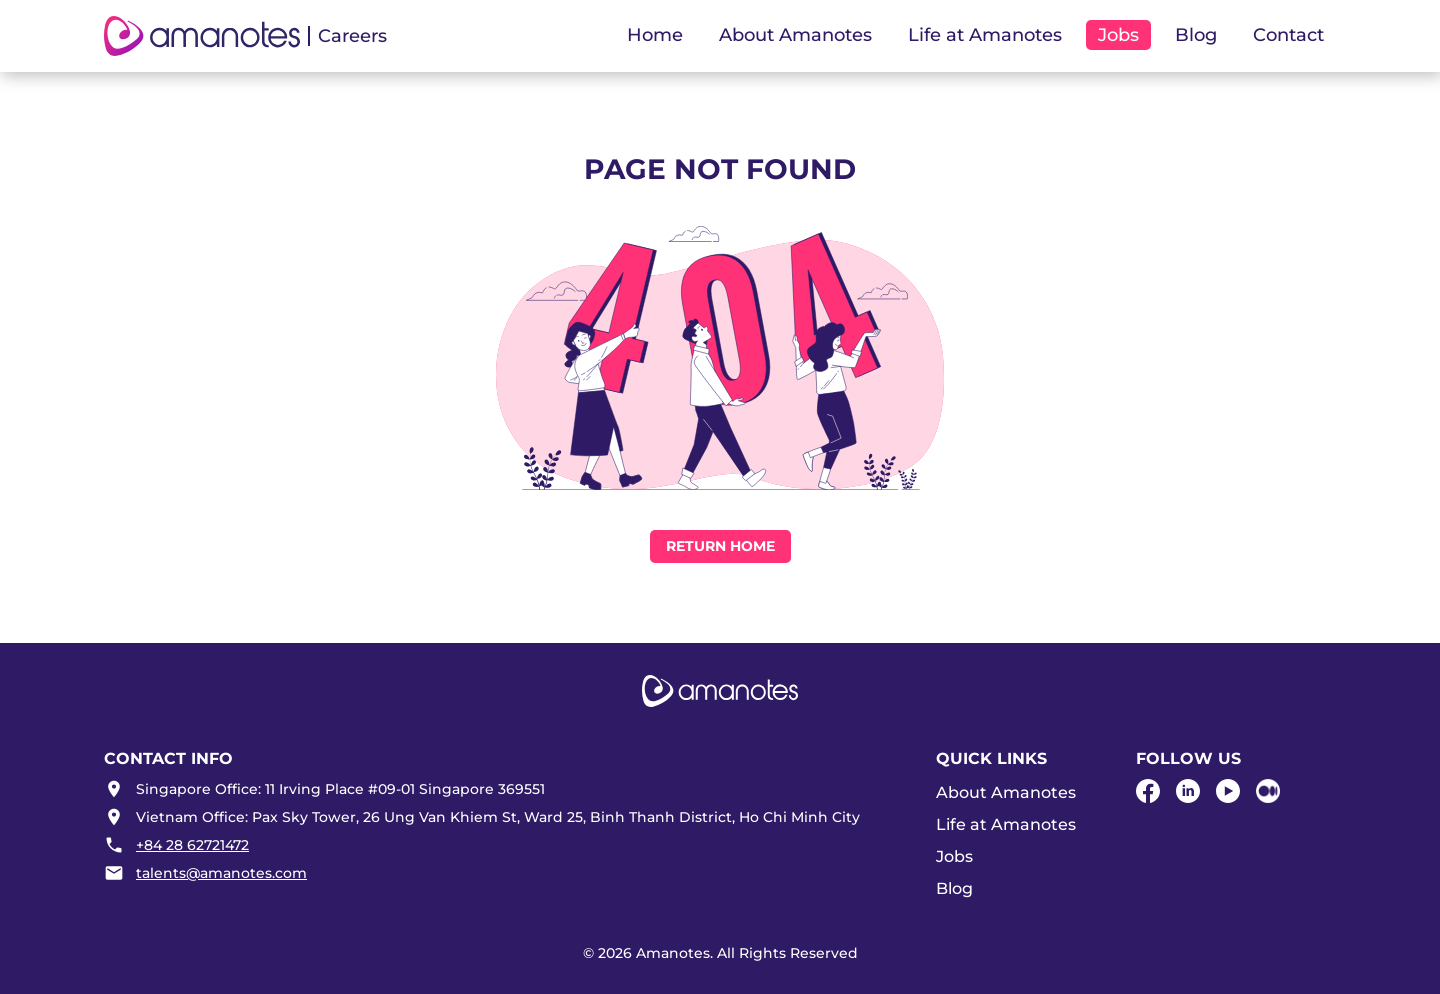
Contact (1288, 35)
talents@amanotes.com (221, 873)
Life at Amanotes (1006, 824)
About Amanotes (1006, 792)
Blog (1196, 35)
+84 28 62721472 (192, 845)
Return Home (720, 546)
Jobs (954, 856)
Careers (352, 36)
